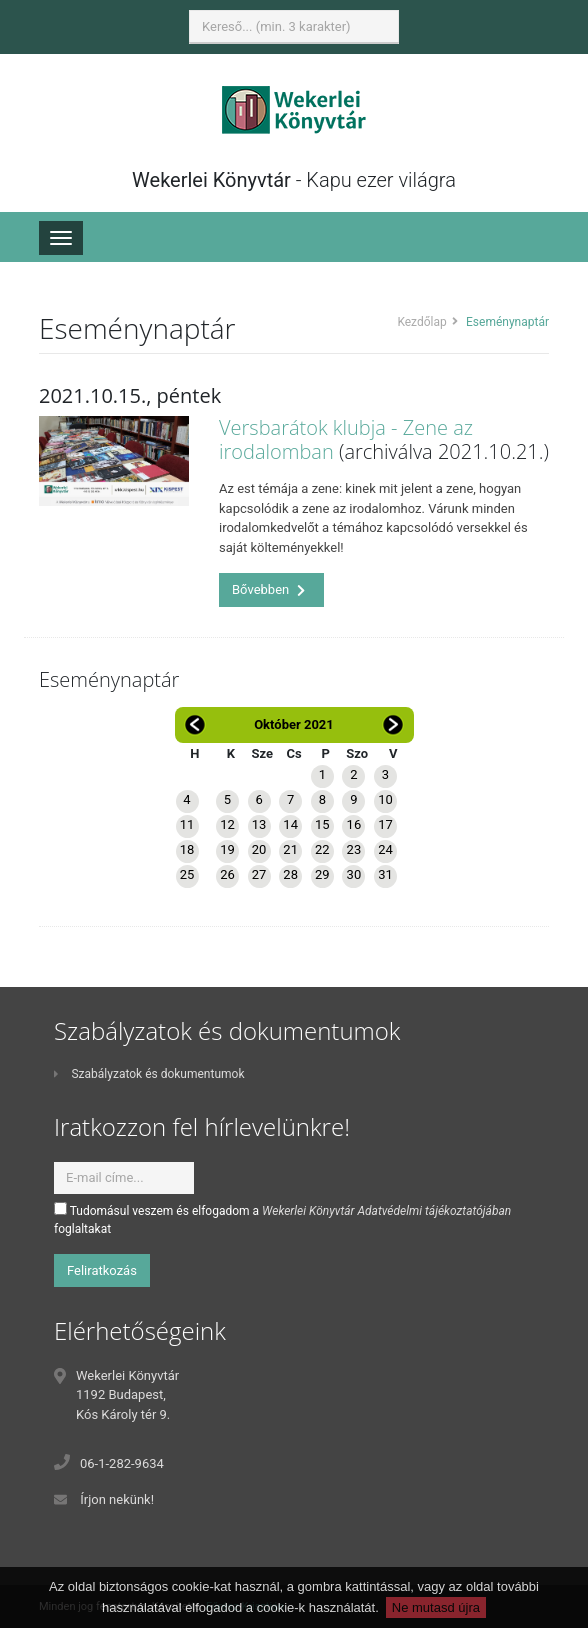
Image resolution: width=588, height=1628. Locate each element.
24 (385, 849)
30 (354, 874)
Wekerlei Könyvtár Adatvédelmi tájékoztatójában (386, 1211)
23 (354, 849)
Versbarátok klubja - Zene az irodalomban (346, 439)
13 (259, 824)
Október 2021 (294, 724)
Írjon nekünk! (117, 1499)
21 (290, 849)
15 (322, 824)
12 (227, 824)
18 (187, 849)
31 (385, 874)
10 (385, 799)
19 (227, 849)
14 (290, 824)
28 (290, 874)
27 (259, 874)
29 (322, 874)
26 (227, 874)
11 (187, 824)
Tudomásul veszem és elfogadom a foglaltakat (282, 1219)
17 (385, 824)
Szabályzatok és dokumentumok (149, 1074)
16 (354, 824)
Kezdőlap (421, 322)
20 (259, 849)
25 (187, 874)
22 (322, 849)
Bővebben (269, 589)
